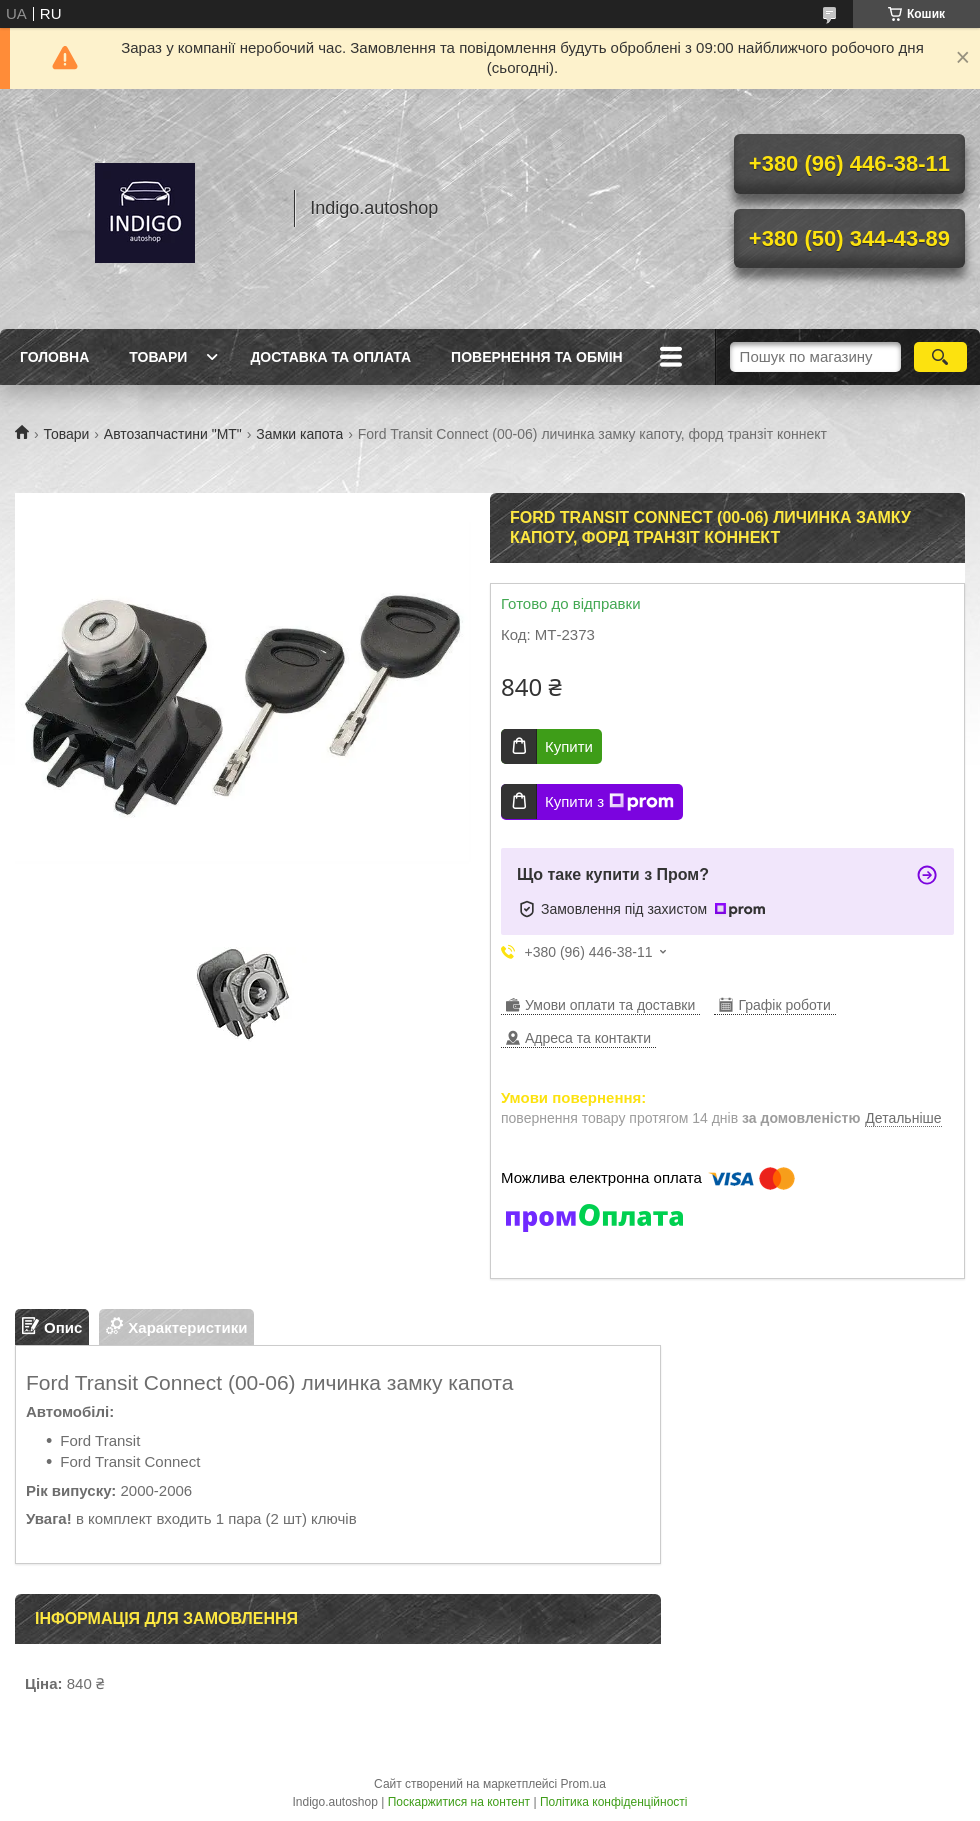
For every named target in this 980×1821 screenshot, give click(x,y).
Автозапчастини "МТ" (173, 434)
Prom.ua (583, 1784)
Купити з (609, 802)
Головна (54, 357)
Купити (569, 746)
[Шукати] (940, 357)
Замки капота (299, 434)
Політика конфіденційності (614, 1802)
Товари (158, 357)
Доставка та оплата (330, 357)
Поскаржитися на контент (459, 1802)
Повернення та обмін (537, 357)
